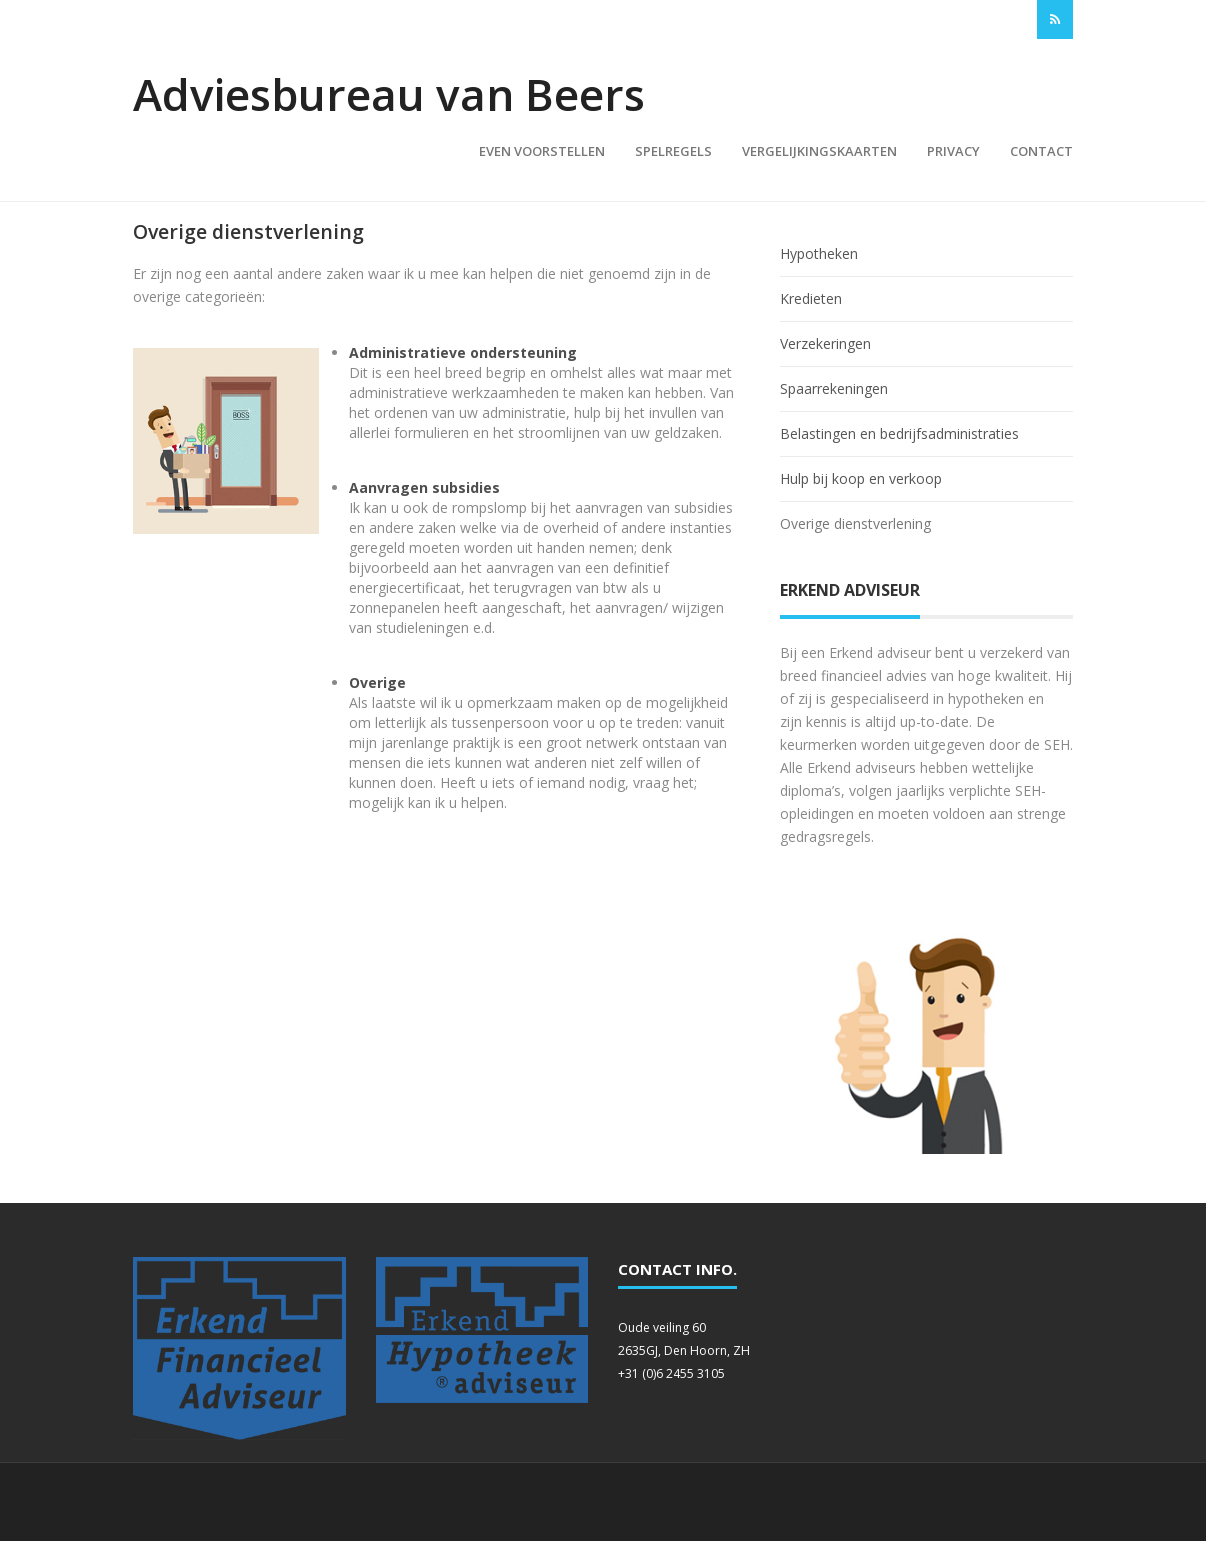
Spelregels (673, 151)
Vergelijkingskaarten (819, 151)
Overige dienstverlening (855, 523)
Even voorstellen (542, 151)
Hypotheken (819, 253)
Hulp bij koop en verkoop (861, 478)
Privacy (953, 151)
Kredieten (811, 298)
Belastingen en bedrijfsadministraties (899, 433)
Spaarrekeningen (834, 388)
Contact (1041, 151)
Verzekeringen (825, 343)
